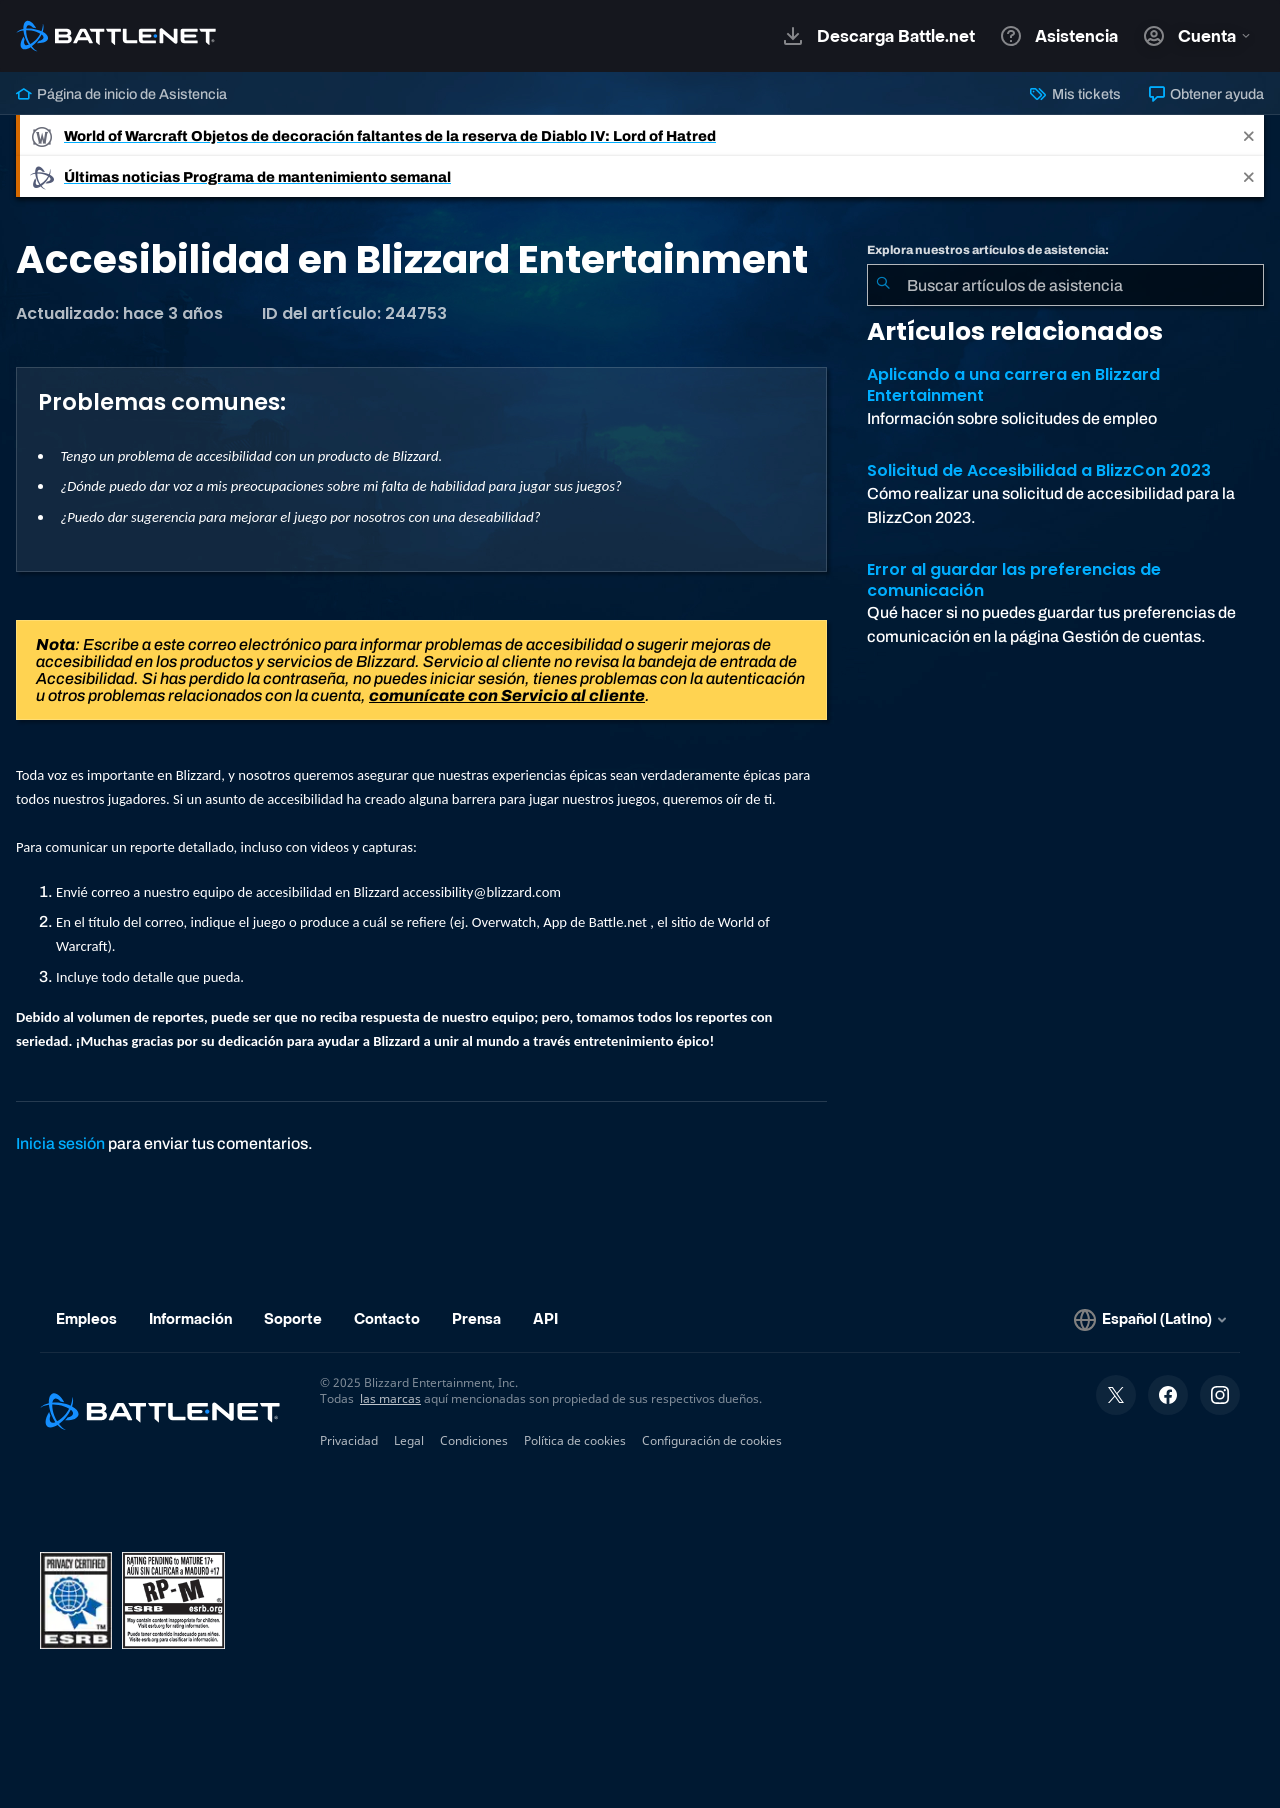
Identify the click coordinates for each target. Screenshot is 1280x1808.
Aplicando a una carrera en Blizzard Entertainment (1013, 385)
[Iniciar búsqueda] (883, 285)
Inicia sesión (60, 1143)
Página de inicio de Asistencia (121, 94)
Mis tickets (1075, 94)
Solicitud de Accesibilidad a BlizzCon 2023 (1039, 470)
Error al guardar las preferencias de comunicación (1014, 580)
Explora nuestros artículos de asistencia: (988, 250)
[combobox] (1065, 285)
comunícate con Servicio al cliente (507, 695)
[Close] (1249, 135)
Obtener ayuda (1206, 94)
